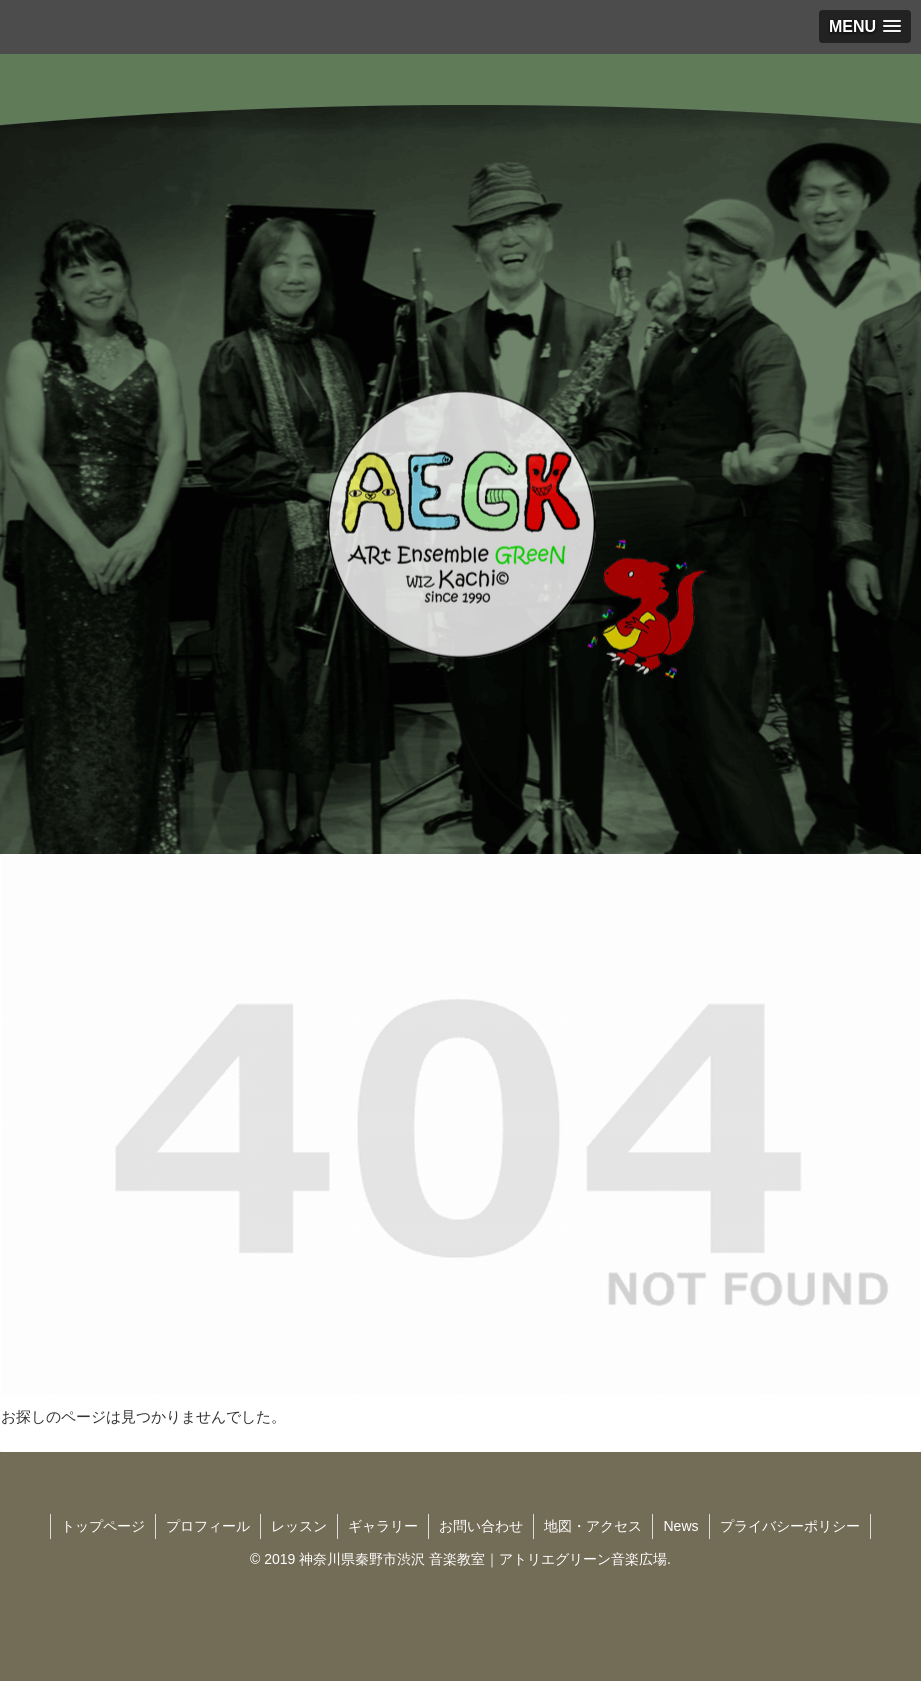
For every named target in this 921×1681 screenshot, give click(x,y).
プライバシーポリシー (790, 1526)
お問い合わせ (481, 1526)
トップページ (103, 1526)
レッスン (299, 1526)
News (680, 1526)
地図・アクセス (593, 1526)
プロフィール (208, 1526)
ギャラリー (383, 1526)
